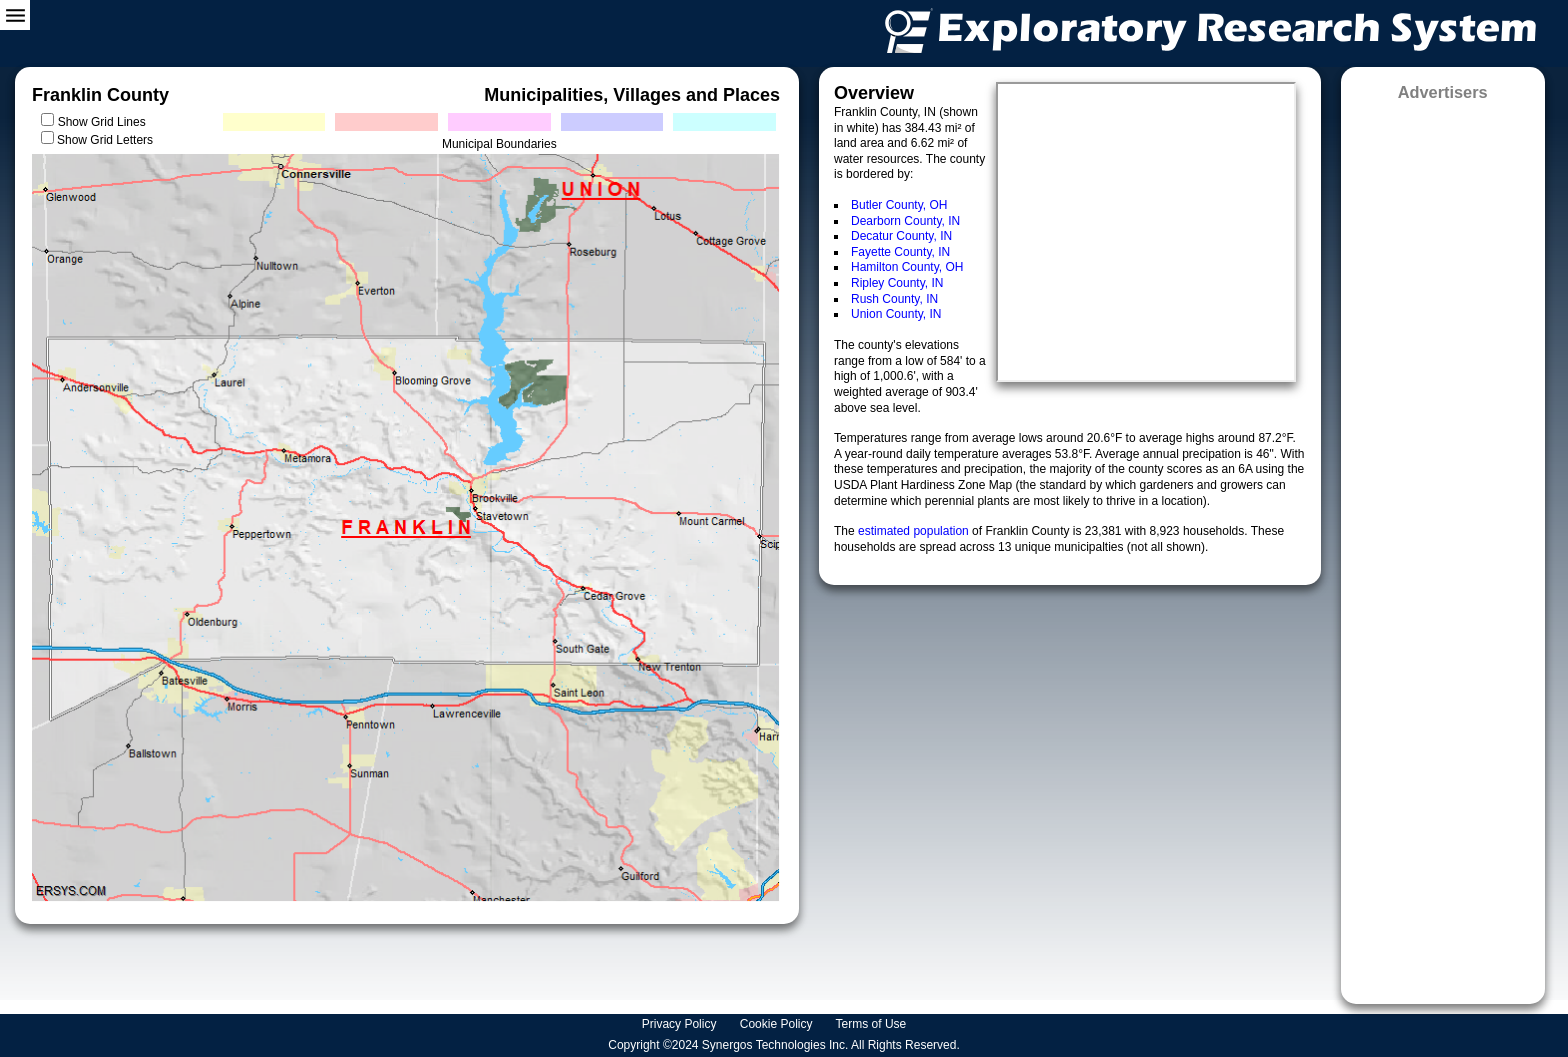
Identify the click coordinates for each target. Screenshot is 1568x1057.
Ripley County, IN (897, 283)
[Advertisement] (1443, 546)
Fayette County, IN (900, 252)
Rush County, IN (894, 299)
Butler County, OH (899, 205)
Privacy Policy (681, 1024)
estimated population (915, 531)
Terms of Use (873, 1024)
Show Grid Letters (105, 140)
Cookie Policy (778, 1024)
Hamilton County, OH (907, 267)
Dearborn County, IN (905, 221)
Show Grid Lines (105, 122)
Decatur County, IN (901, 236)
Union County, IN (896, 314)
